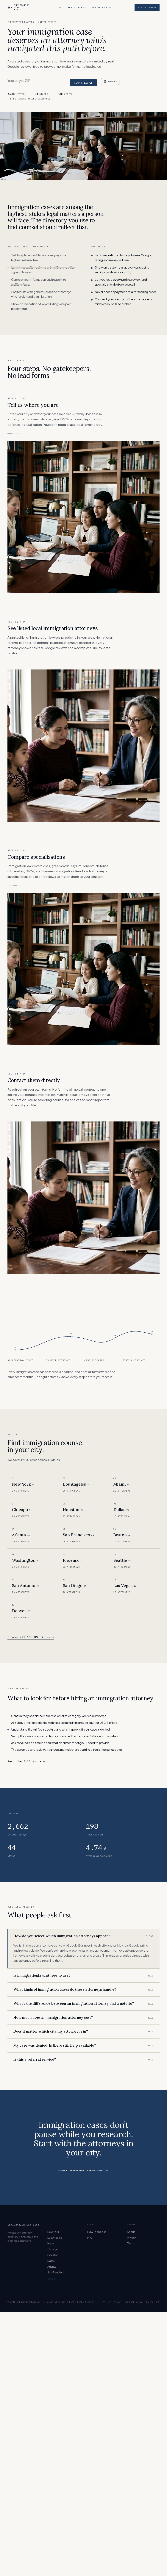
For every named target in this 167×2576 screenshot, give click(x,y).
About (131, 2231)
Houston (52, 2255)
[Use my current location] (110, 81)
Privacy (131, 2237)
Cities (57, 7)
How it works (77, 7)
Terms (131, 2243)
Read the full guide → (26, 1761)
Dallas (51, 2260)
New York (53, 2231)
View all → (53, 2279)
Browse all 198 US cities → (30, 1637)
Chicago (52, 2249)
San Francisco (56, 2272)
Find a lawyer (147, 7)
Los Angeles (54, 2237)
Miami (50, 2243)
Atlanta (51, 2266)
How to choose (101, 7)
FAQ (90, 2237)
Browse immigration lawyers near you (83, 2173)
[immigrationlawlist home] (18, 7)
